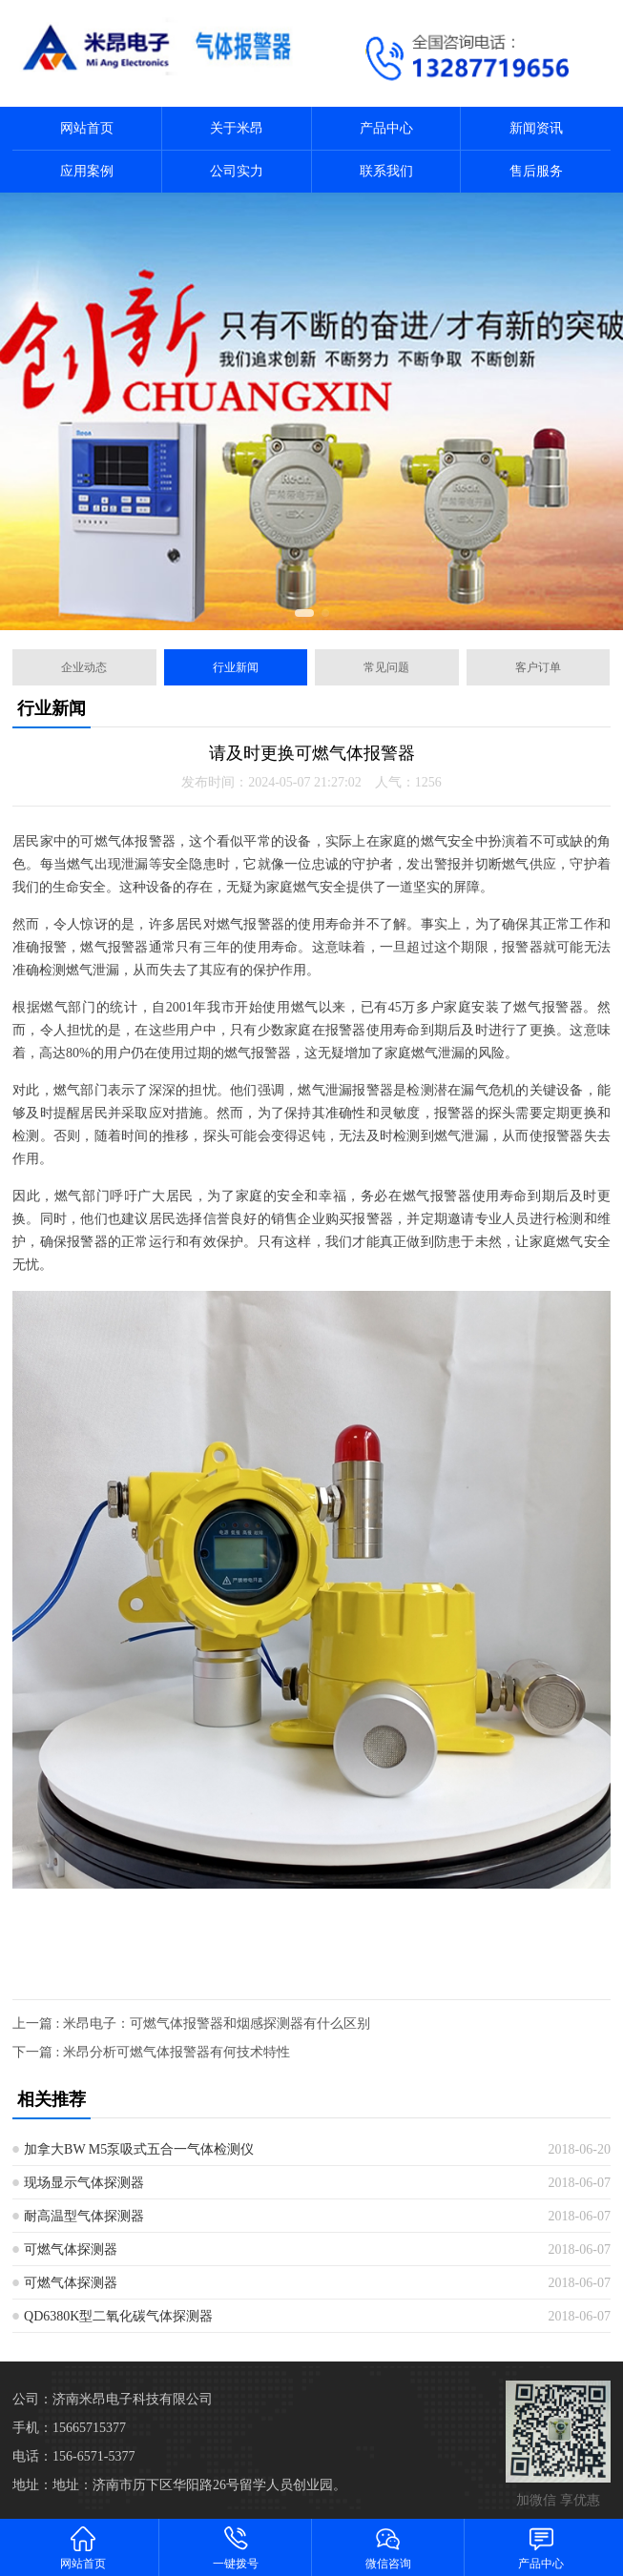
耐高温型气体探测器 (84, 2216)
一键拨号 (235, 2547)
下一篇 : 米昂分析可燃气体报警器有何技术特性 (151, 2052)
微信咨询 (388, 2547)
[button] (304, 613)
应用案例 (87, 171)
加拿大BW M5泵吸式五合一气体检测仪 (139, 2149)
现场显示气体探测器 (84, 2183)
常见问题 (386, 667)
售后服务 (536, 171)
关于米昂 (236, 128)
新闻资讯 (536, 128)
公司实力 (236, 171)
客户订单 (538, 667)
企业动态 (84, 667)
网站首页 (87, 128)
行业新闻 (236, 667)
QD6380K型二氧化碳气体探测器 (118, 2316)
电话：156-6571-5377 (73, 2456)
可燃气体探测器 (70, 2249)
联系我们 (386, 171)
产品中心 (386, 128)
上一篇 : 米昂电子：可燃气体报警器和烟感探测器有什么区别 (191, 2023)
